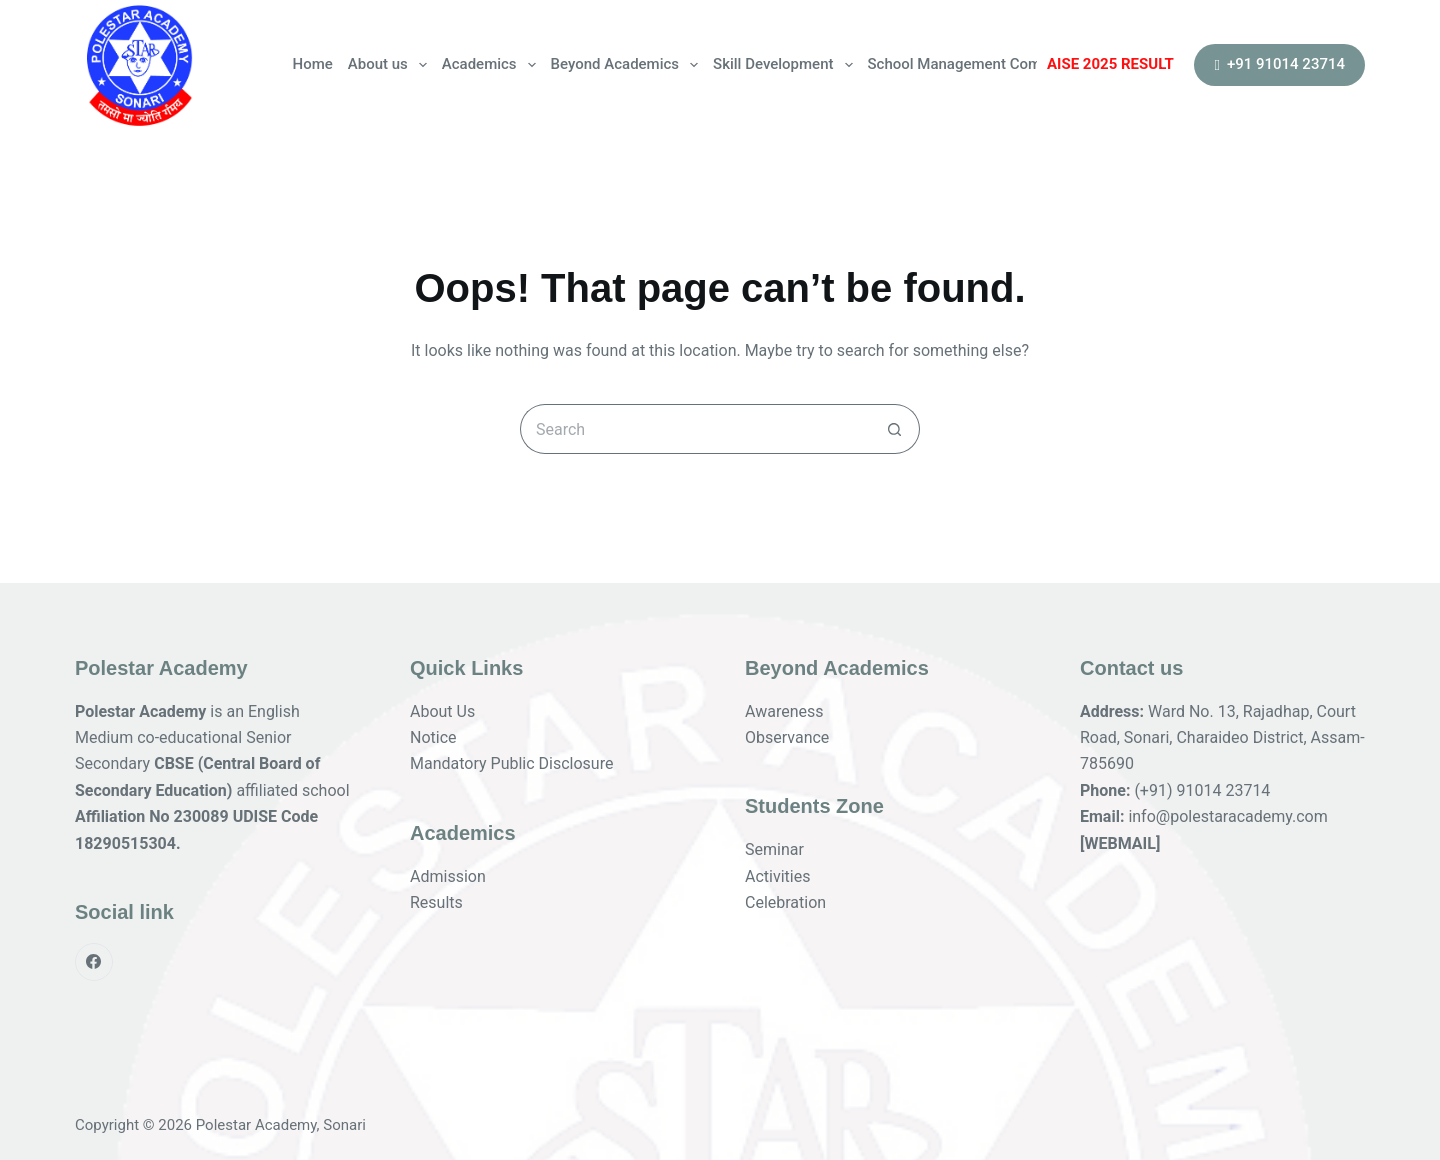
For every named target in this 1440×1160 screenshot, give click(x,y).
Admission (448, 876)
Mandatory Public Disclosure (511, 763)
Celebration (785, 902)
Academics (492, 65)
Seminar (774, 849)
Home (313, 64)
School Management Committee (976, 64)
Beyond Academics (628, 65)
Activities (777, 876)
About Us (442, 711)
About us (391, 65)
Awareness (784, 711)
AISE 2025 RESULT (1110, 64)
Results (436, 902)
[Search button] (895, 429)
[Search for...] (695, 429)
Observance (787, 737)
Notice (433, 737)
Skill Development (786, 65)
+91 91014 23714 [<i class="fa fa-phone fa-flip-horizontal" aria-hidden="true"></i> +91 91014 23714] (1279, 64)
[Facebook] (94, 962)
